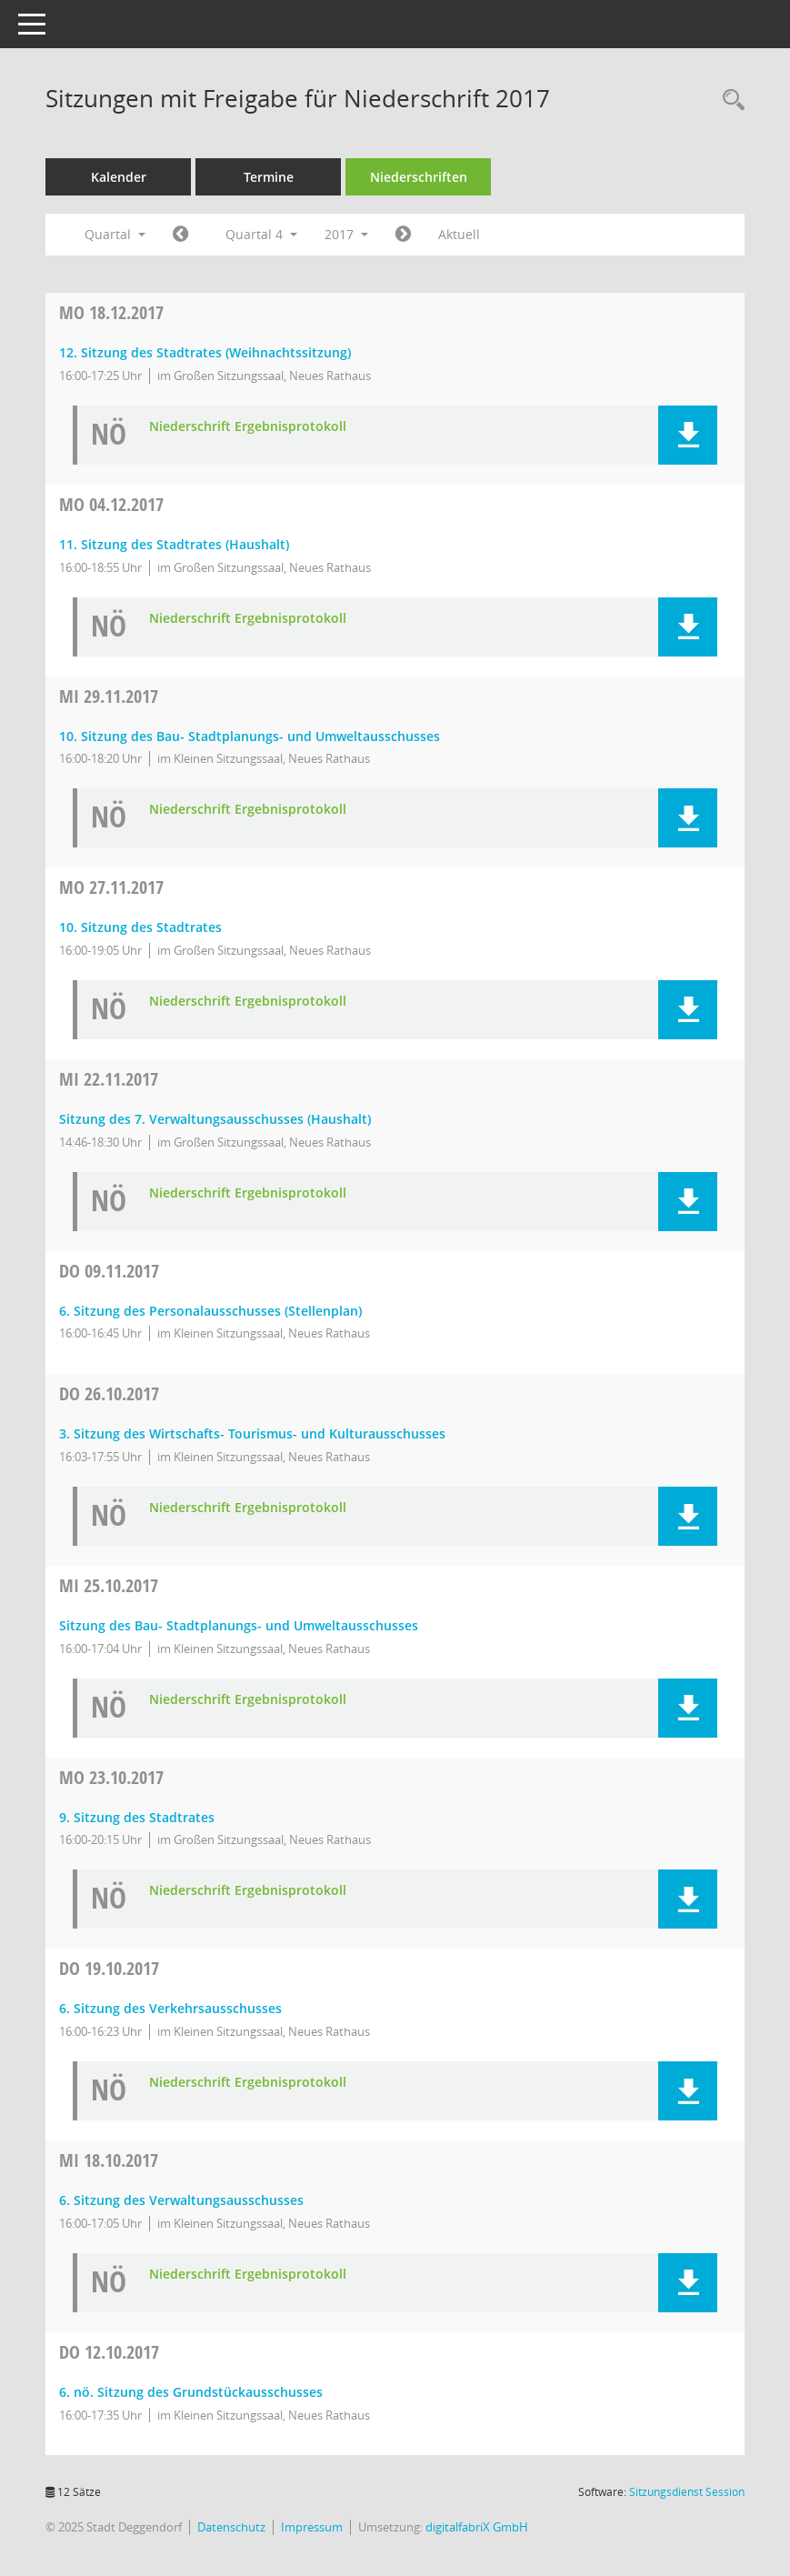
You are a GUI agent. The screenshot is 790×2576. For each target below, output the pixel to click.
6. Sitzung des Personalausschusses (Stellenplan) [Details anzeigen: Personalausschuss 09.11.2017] (210, 1310)
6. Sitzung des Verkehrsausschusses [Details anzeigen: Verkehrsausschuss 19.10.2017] (170, 2008)
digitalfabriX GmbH (476, 2527)
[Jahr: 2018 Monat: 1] (403, 234)
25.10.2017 (108, 1585)
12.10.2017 (109, 2352)
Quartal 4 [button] (261, 234)
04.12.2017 (111, 504)
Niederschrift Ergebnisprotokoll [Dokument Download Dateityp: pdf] (247, 427)
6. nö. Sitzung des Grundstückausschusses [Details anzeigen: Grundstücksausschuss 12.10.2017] (191, 2392)
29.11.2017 (108, 696)
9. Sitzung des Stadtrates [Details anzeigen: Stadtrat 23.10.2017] (137, 1817)
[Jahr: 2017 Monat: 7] (180, 234)
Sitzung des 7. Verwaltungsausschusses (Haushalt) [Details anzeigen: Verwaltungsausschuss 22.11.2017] (215, 1119)
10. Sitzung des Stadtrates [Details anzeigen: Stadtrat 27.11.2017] (140, 927)
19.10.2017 (109, 1968)
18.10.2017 (108, 2160)
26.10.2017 (109, 1393)
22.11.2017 (108, 1079)
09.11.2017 (109, 1270)
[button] (687, 435)
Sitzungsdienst (687, 2492)
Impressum (312, 2527)
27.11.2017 (111, 887)
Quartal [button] (115, 234)
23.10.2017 (111, 1777)
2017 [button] (346, 234)
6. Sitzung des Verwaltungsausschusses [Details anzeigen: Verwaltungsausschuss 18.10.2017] (181, 2200)
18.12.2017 (111, 312)
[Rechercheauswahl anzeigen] (729, 100)
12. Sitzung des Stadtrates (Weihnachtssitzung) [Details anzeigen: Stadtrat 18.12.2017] (205, 352)
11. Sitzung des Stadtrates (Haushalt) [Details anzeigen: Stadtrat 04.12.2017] (174, 544)
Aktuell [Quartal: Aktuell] (459, 234)
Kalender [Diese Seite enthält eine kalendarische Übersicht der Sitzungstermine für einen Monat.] (118, 176)
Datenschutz (231, 2527)
